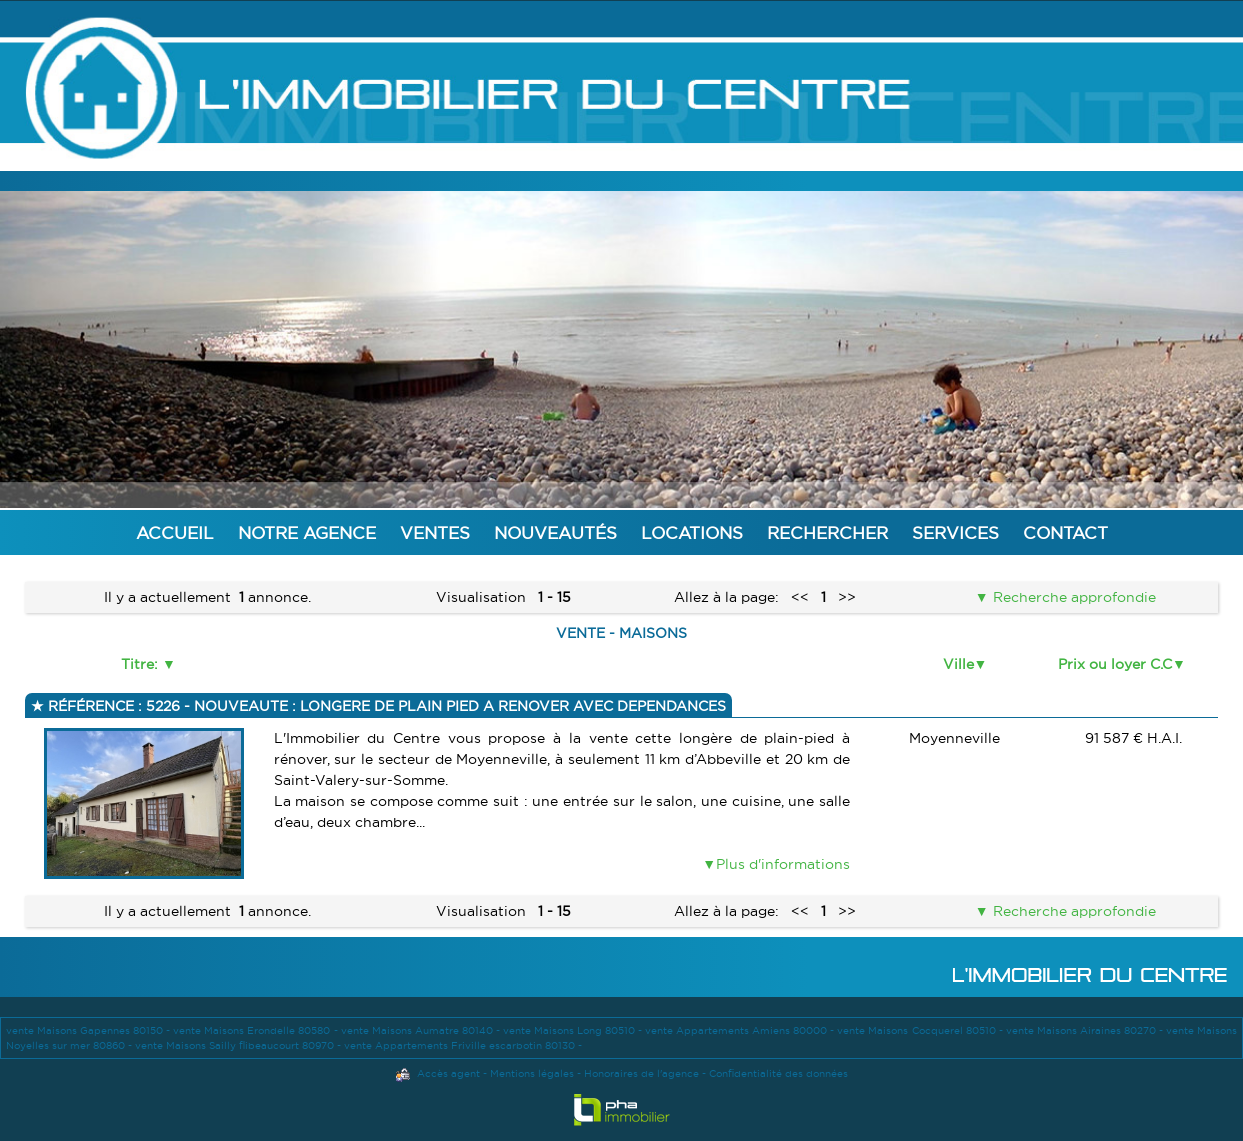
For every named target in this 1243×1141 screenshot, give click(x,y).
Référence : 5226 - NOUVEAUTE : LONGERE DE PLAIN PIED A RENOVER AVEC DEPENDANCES (385, 706)
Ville (958, 664)
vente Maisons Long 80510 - (574, 1030)
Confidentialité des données (778, 1073)
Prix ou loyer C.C (1115, 664)
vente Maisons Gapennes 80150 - (89, 1030)
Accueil (175, 532)
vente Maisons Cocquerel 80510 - (921, 1030)
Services (955, 532)
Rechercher (827, 532)
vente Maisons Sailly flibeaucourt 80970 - (239, 1045)
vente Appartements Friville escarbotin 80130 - (463, 1045)
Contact (1065, 532)
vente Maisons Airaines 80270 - (1086, 1030)
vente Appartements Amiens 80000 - (741, 1030)
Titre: (141, 664)
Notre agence (307, 532)
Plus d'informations (783, 864)
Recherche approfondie (1072, 597)
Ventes (435, 532)
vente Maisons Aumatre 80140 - (422, 1030)
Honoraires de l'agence (641, 1073)
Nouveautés (555, 532)
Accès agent (448, 1073)
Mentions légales (532, 1073)
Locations (692, 532)
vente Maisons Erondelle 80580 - (256, 1030)
